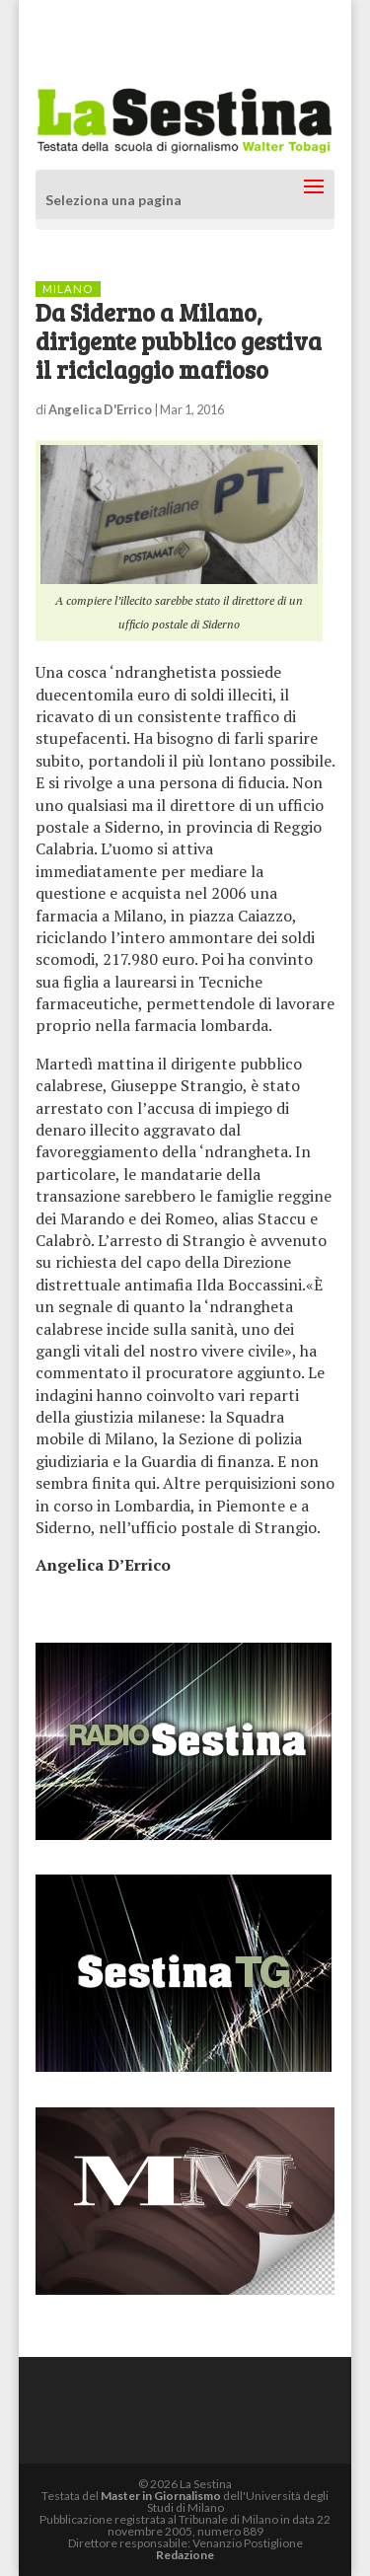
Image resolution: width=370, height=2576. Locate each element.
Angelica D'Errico (100, 409)
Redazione (185, 2554)
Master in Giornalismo (161, 2495)
